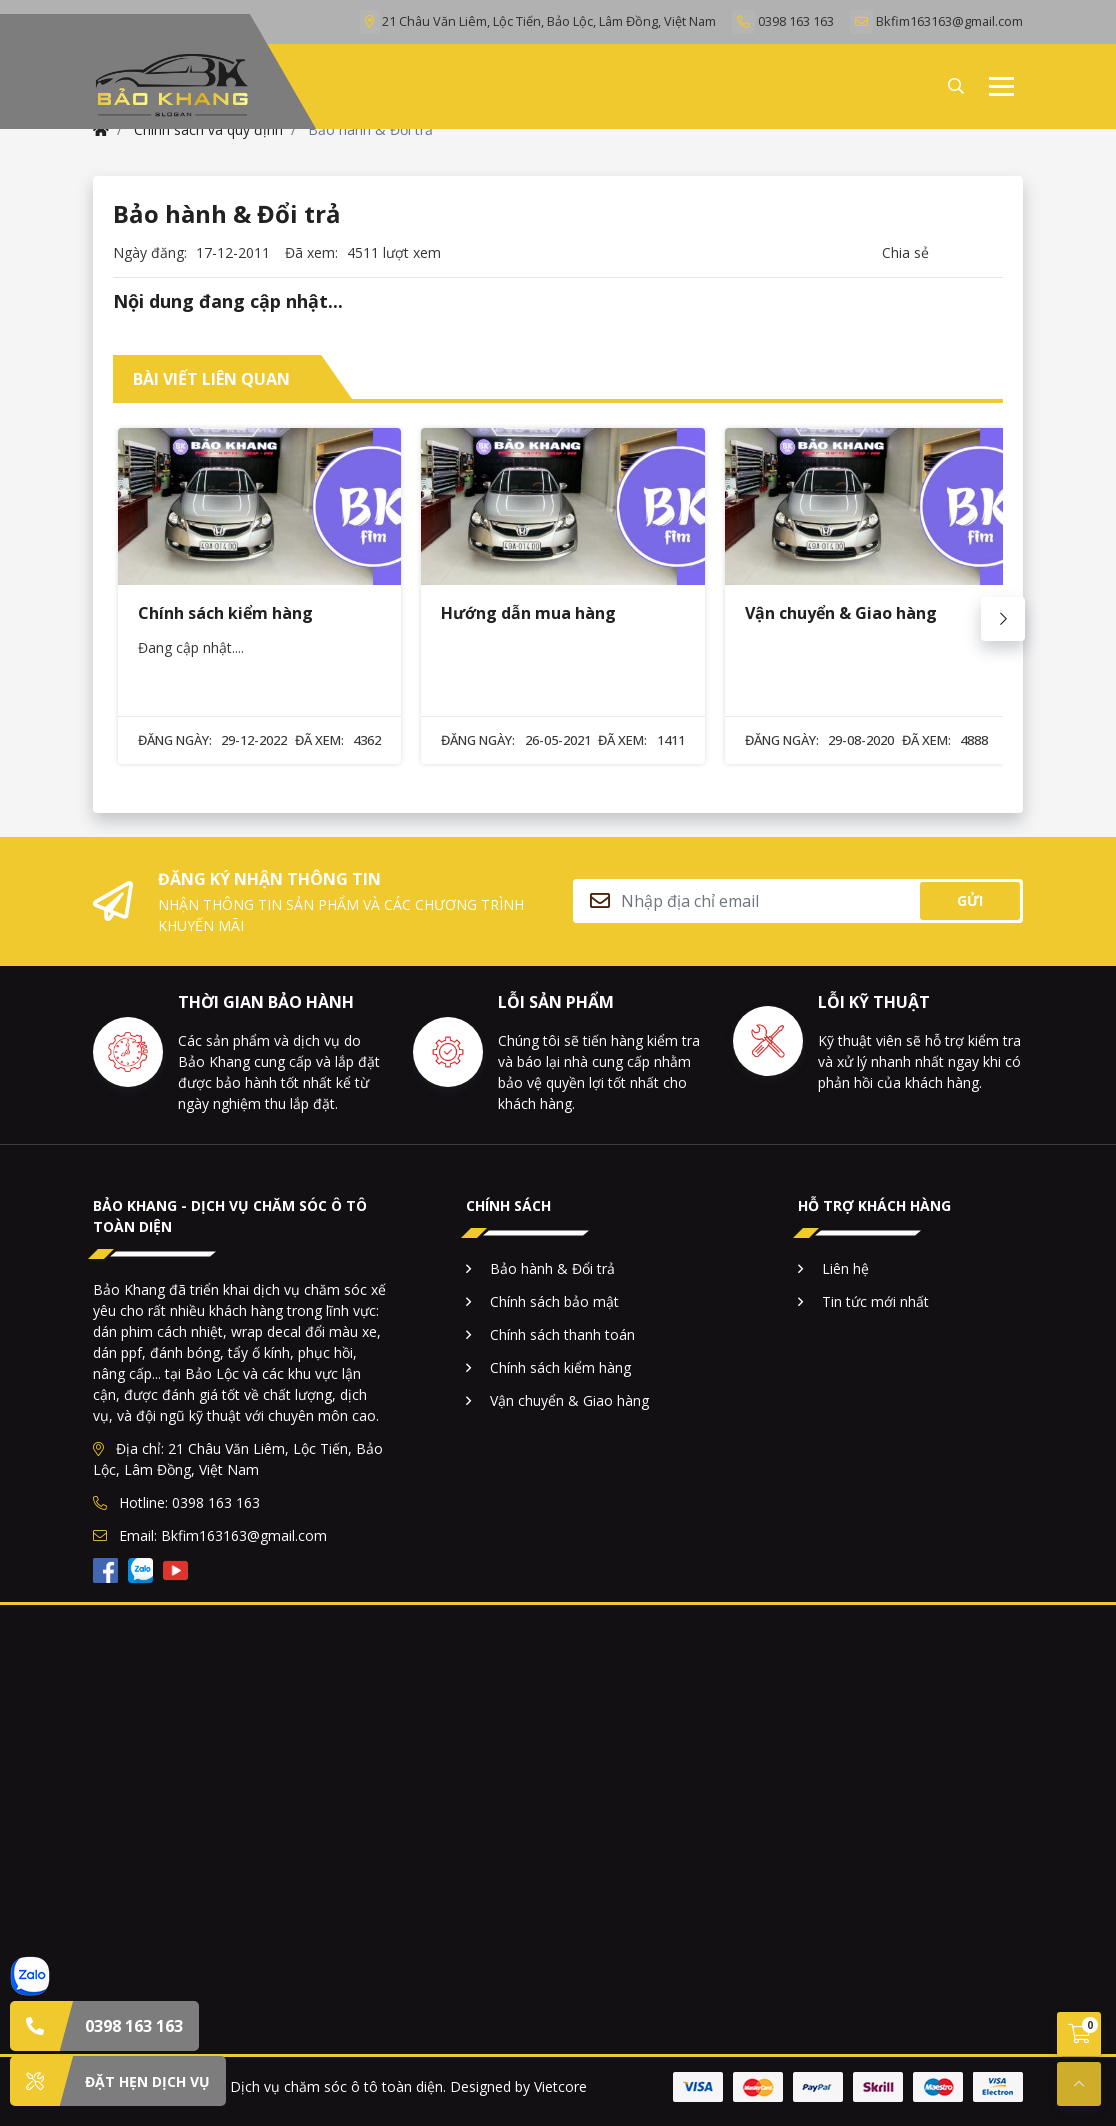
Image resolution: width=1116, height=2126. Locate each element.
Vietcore (560, 2086)
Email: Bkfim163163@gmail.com (210, 1535)
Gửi (970, 900)
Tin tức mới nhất (875, 1301)
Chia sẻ (905, 252)
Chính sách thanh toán (562, 1334)
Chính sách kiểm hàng (560, 1367)
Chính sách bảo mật (554, 1301)
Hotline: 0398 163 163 (176, 1502)
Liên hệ (845, 1268)
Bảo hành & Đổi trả (552, 1268)
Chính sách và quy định (208, 129)
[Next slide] (1003, 619)
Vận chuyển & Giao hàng (569, 1400)
